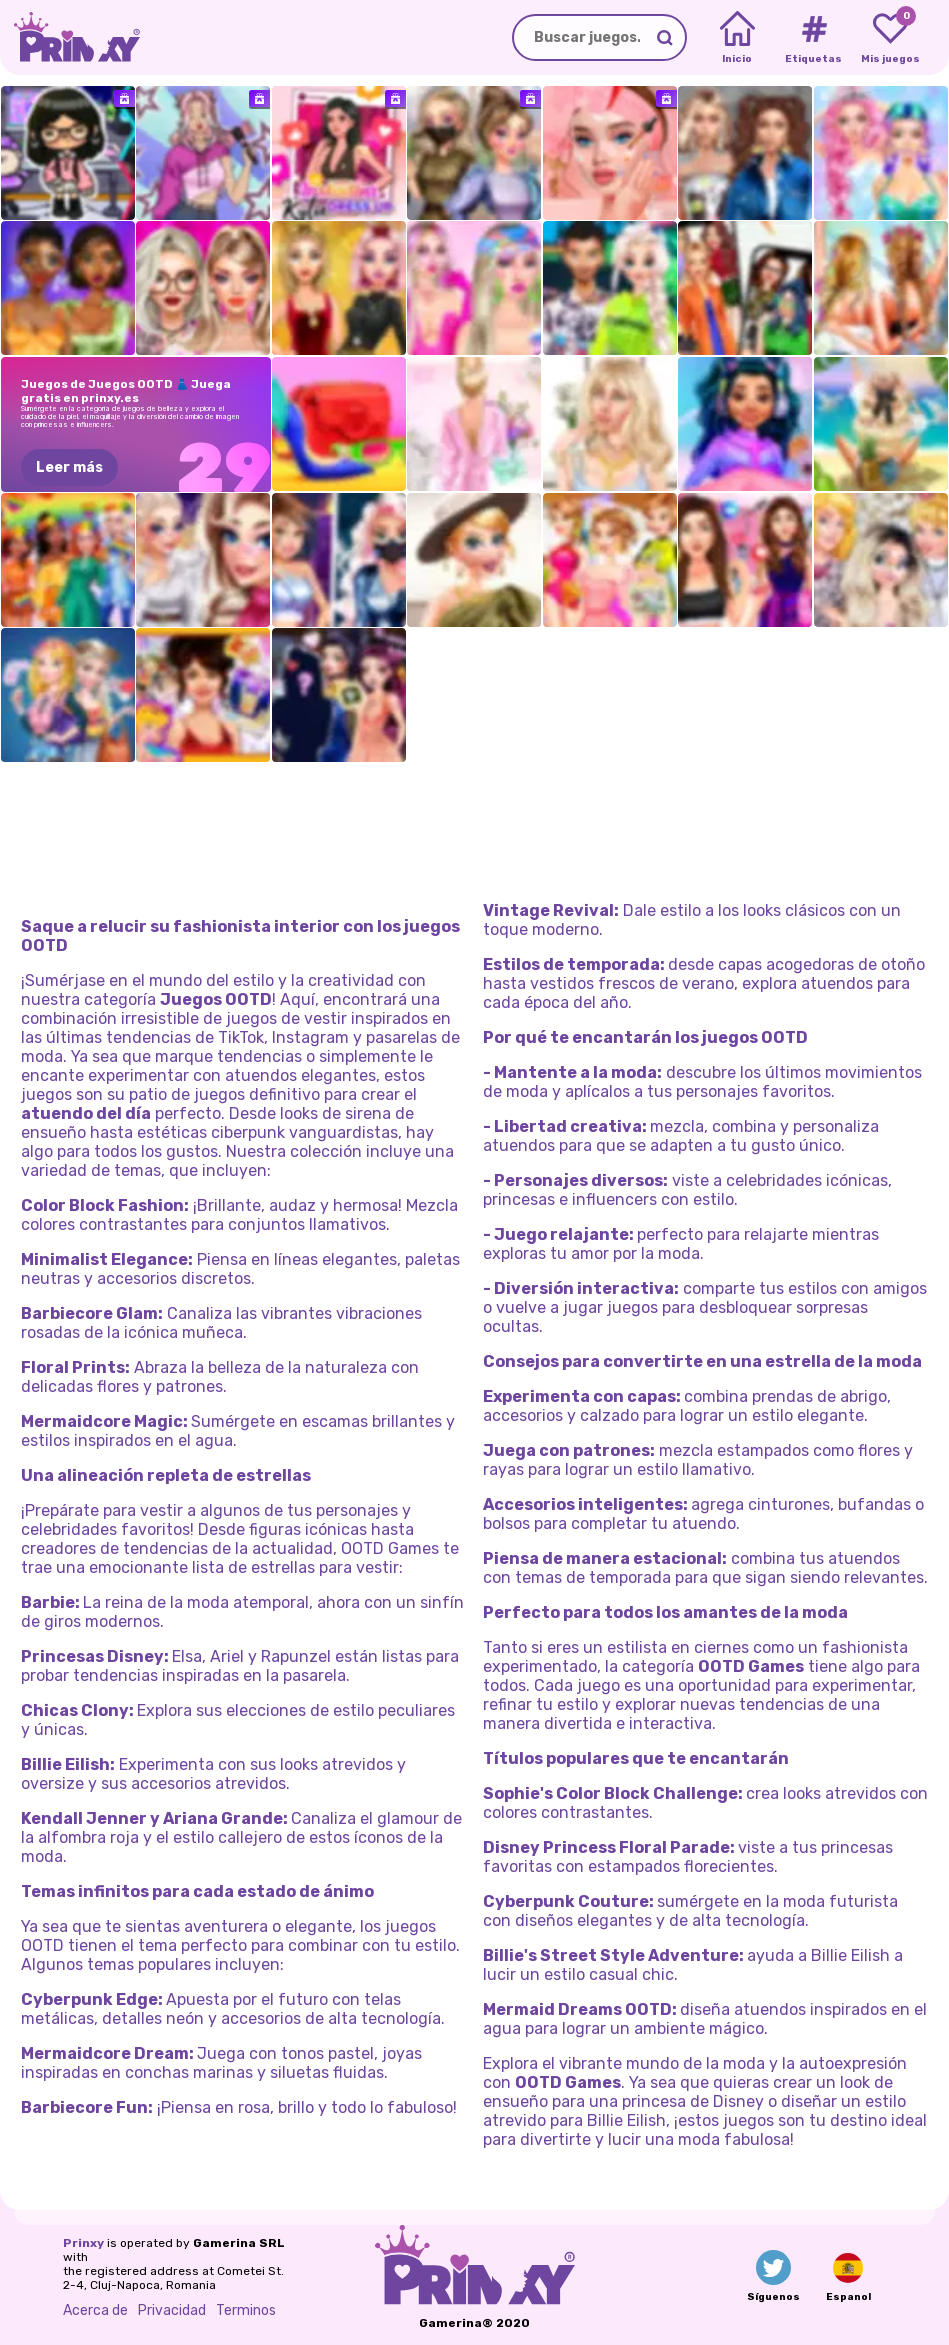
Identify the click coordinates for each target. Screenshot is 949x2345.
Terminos (246, 2310)
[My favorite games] (890, 38)
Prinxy (83, 2243)
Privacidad (172, 2310)
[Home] (737, 38)
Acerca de (95, 2310)
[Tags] (813, 38)
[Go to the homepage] (70, 37)
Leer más (69, 467)
